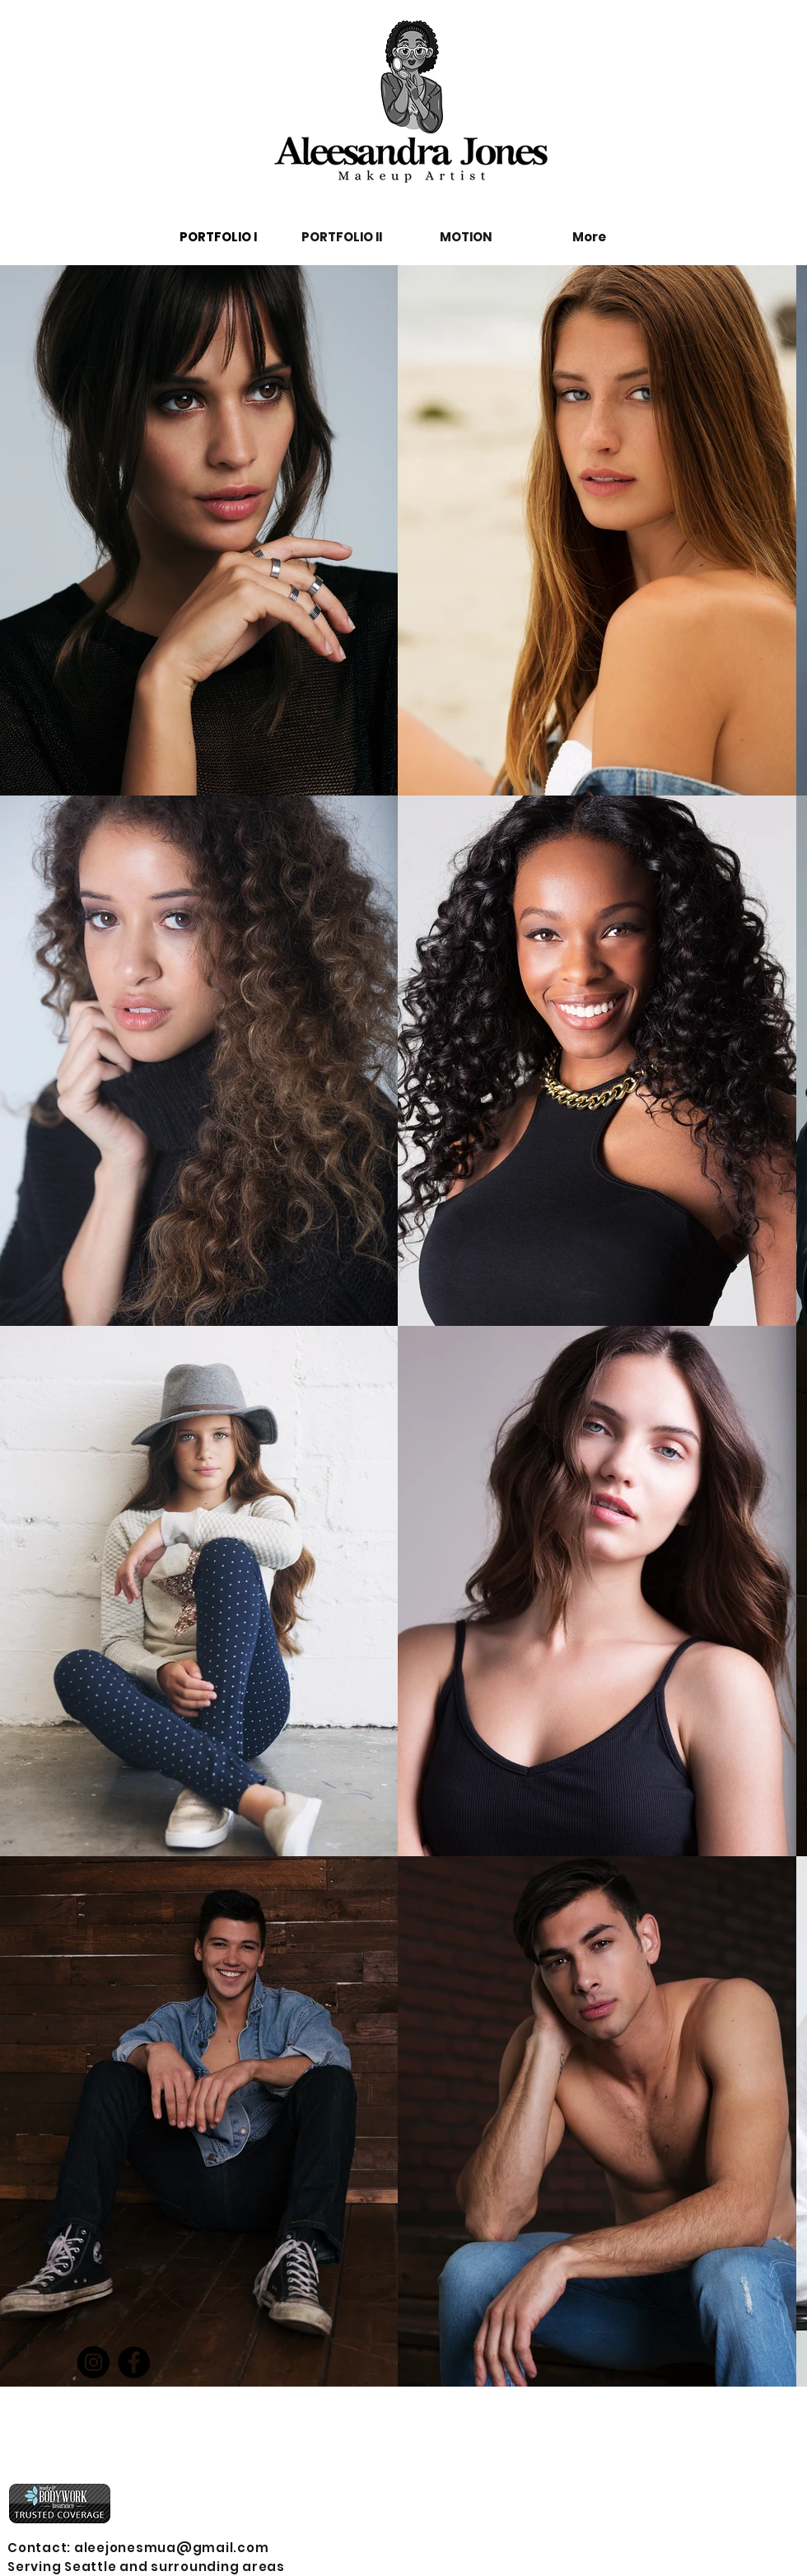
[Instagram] (93, 2362)
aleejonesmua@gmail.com (171, 2547)
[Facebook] (134, 2362)
